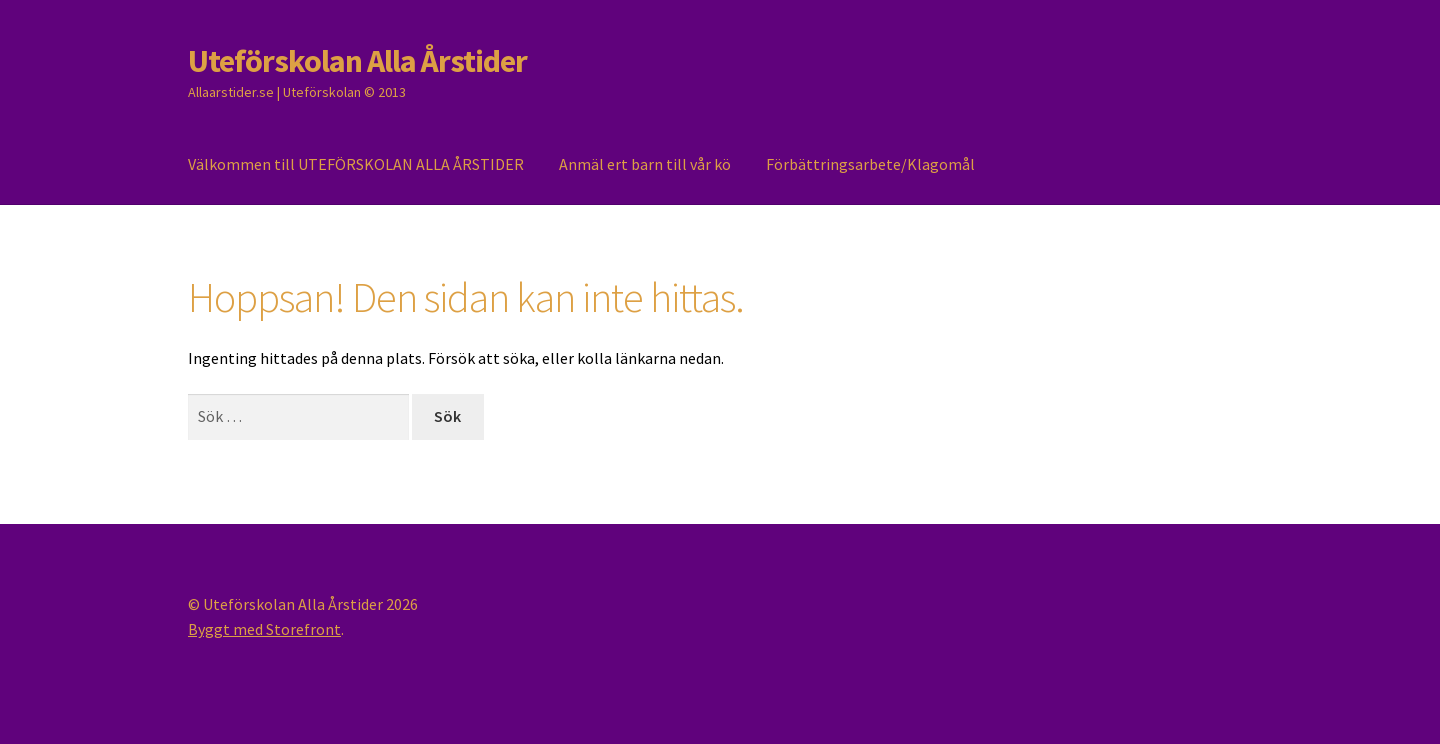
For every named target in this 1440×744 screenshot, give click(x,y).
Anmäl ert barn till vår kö (645, 164)
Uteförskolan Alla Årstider (357, 61)
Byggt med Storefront (264, 629)
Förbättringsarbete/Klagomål (870, 164)
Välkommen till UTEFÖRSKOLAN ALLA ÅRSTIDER (356, 164)
